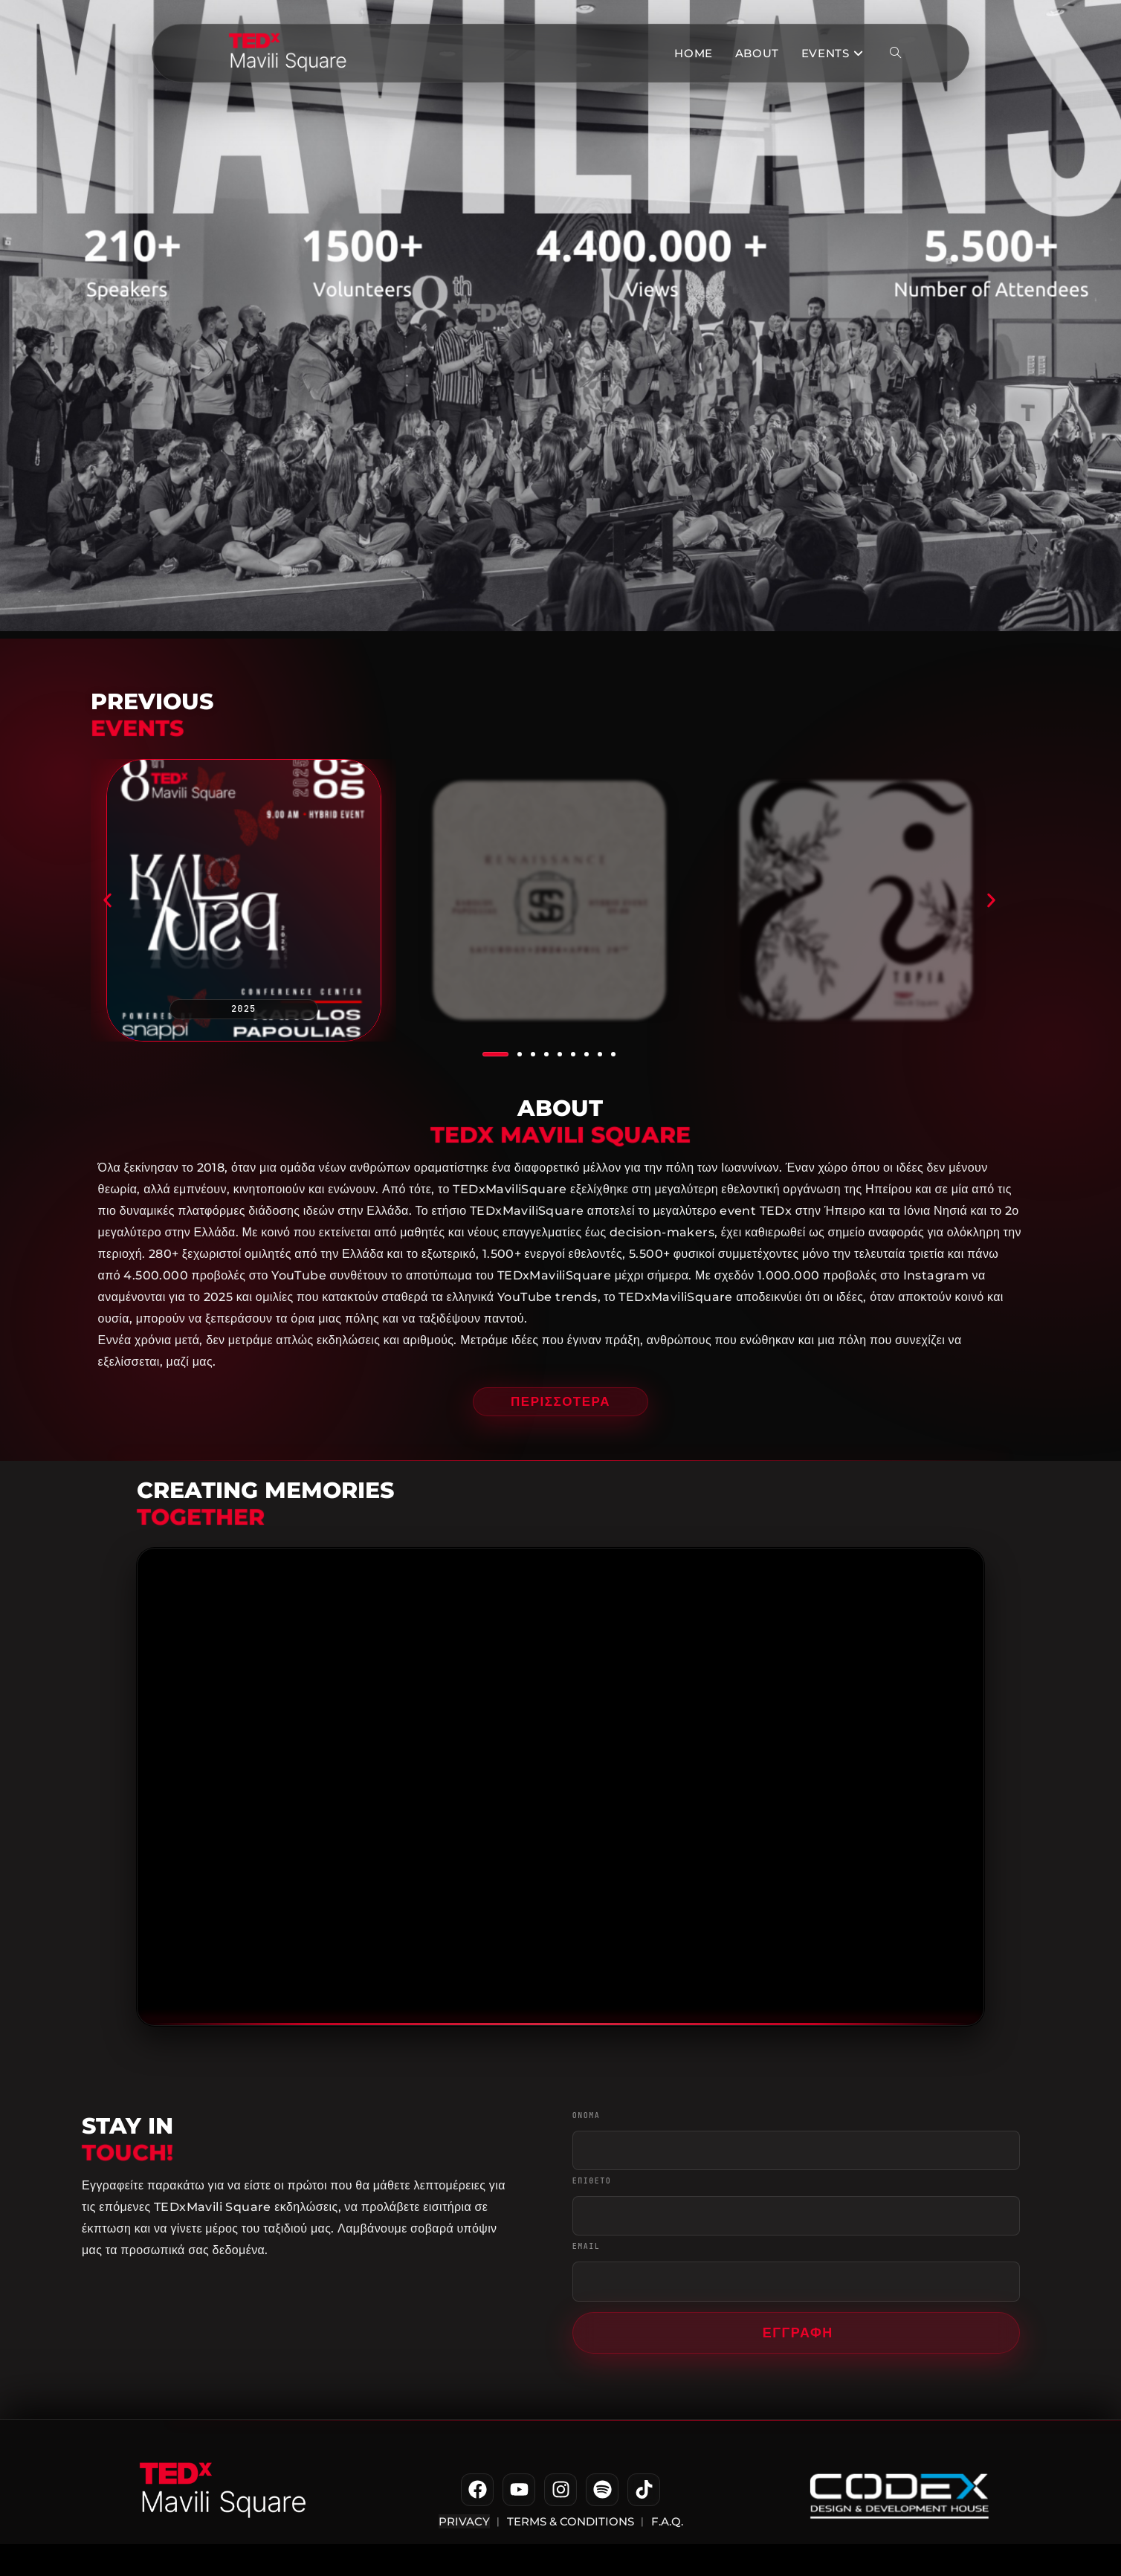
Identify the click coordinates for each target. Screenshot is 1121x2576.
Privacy (464, 2521)
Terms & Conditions (570, 2521)
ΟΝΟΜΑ (586, 2117)
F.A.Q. (665, 2521)
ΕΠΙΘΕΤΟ (592, 2183)
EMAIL (586, 2248)
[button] (107, 900)
